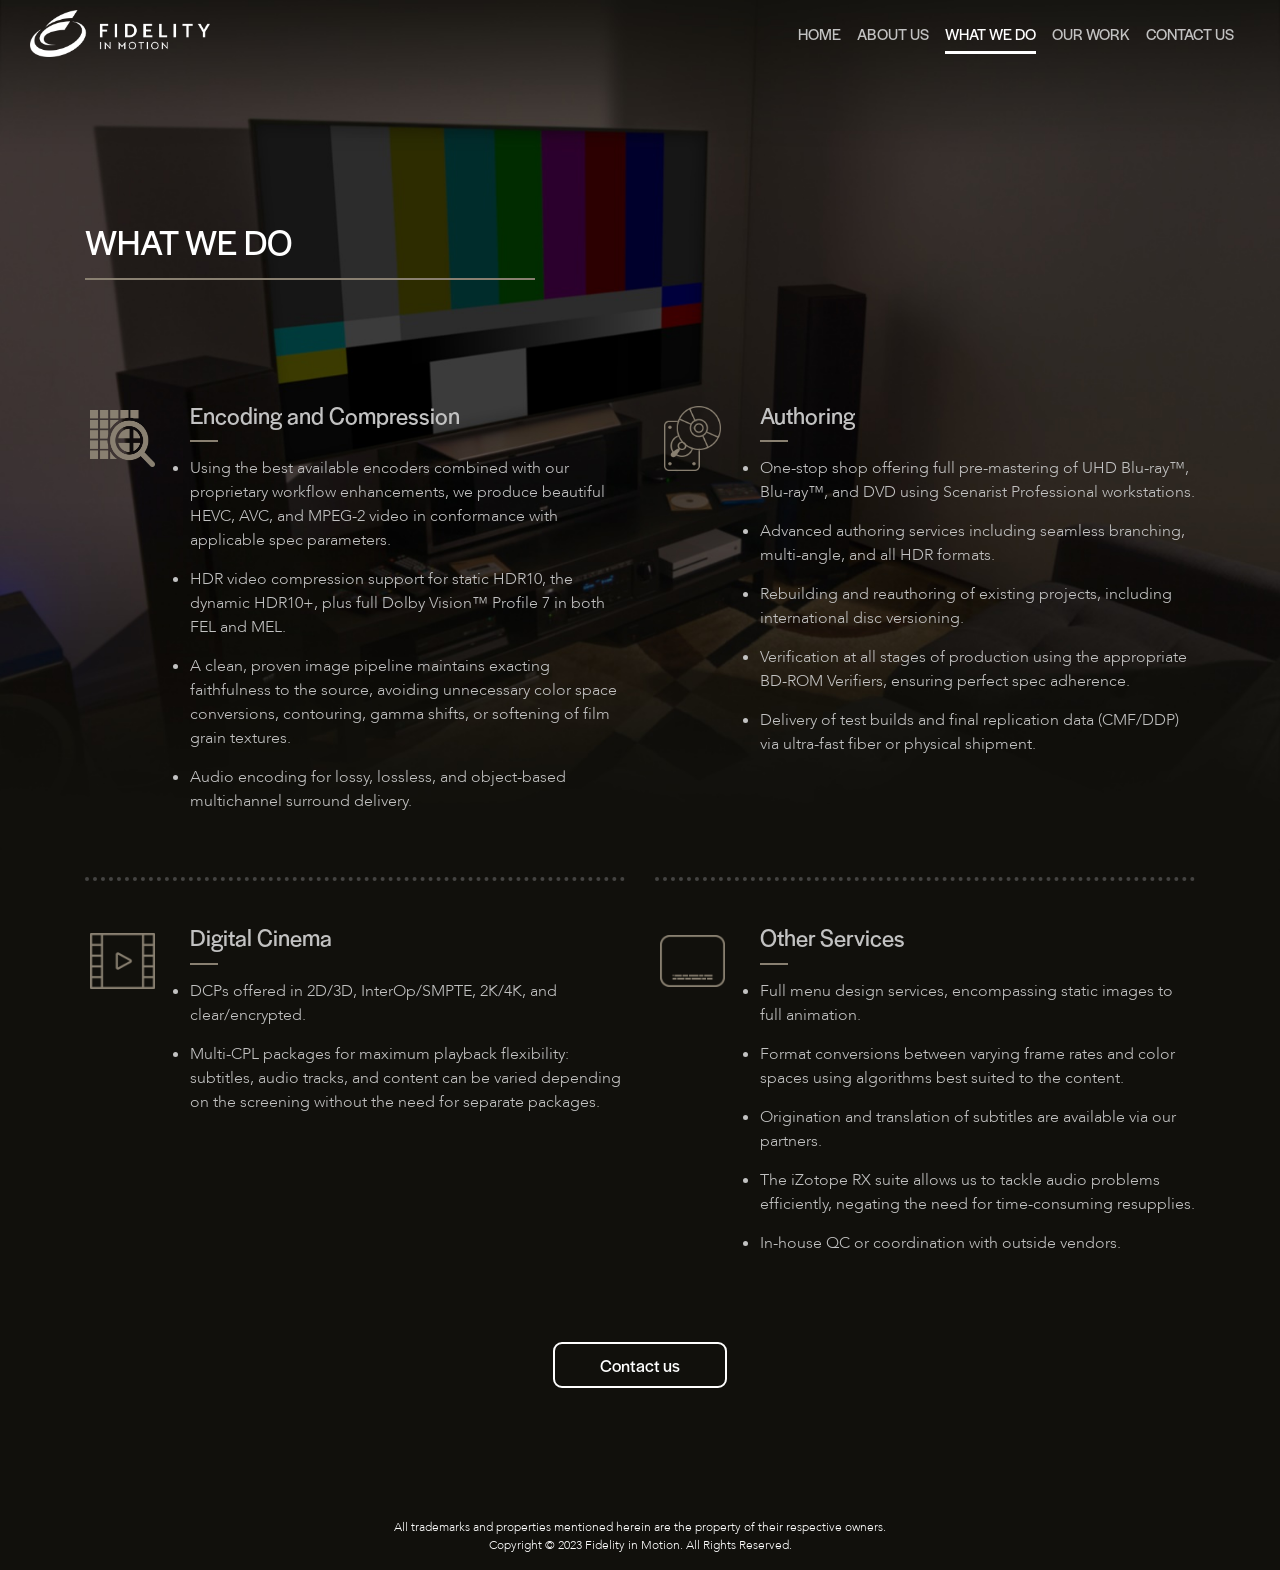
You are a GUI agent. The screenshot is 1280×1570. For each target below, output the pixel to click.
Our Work (1091, 33)
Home (819, 33)
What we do (990, 33)
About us (893, 33)
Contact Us (1190, 33)
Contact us (640, 1365)
